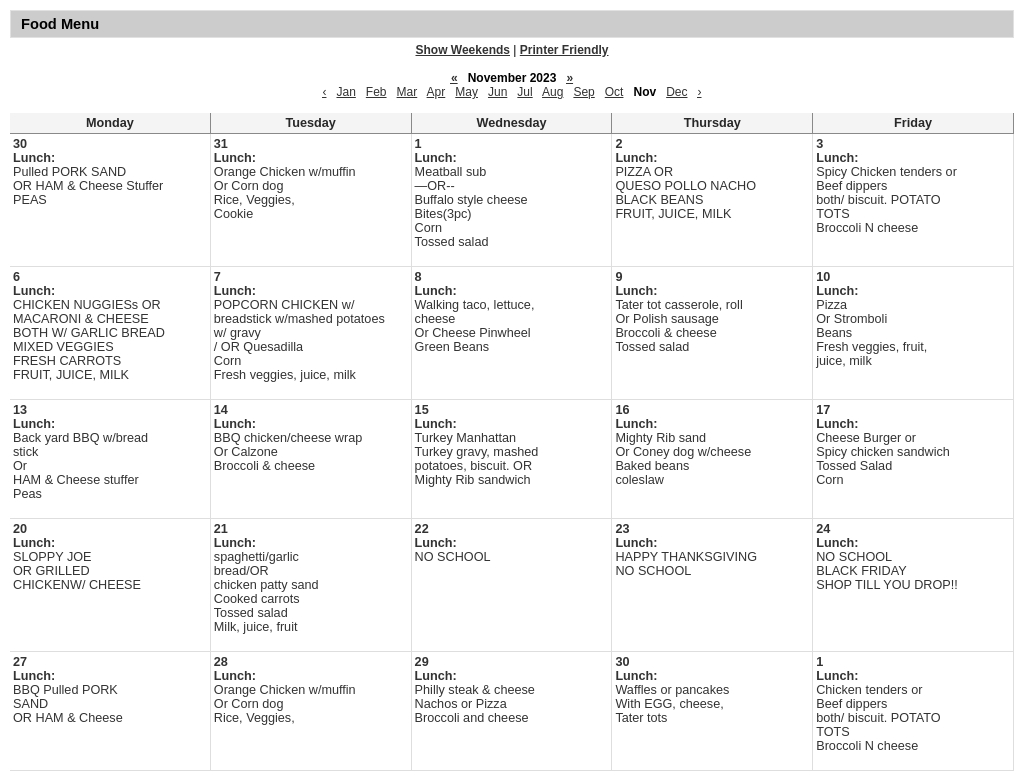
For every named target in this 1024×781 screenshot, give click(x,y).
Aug (552, 92)
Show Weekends (463, 50)
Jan (345, 92)
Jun (497, 92)
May (466, 92)
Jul (524, 92)
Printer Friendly (564, 50)
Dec (676, 92)
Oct (614, 92)
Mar (407, 92)
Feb (376, 92)
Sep (583, 92)
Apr (436, 92)
